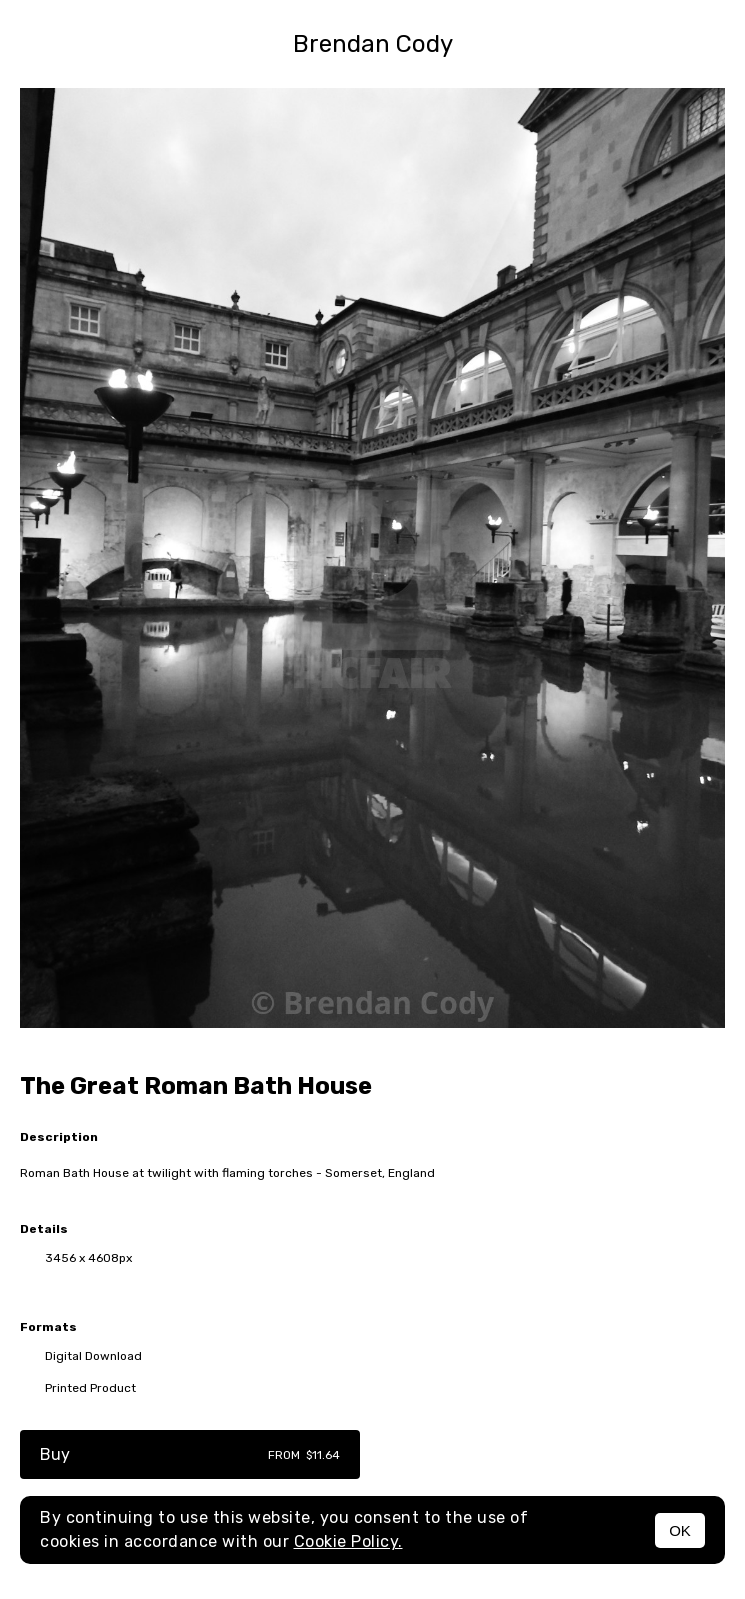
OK (680, 1530)
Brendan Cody (373, 44)
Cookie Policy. (348, 1541)
